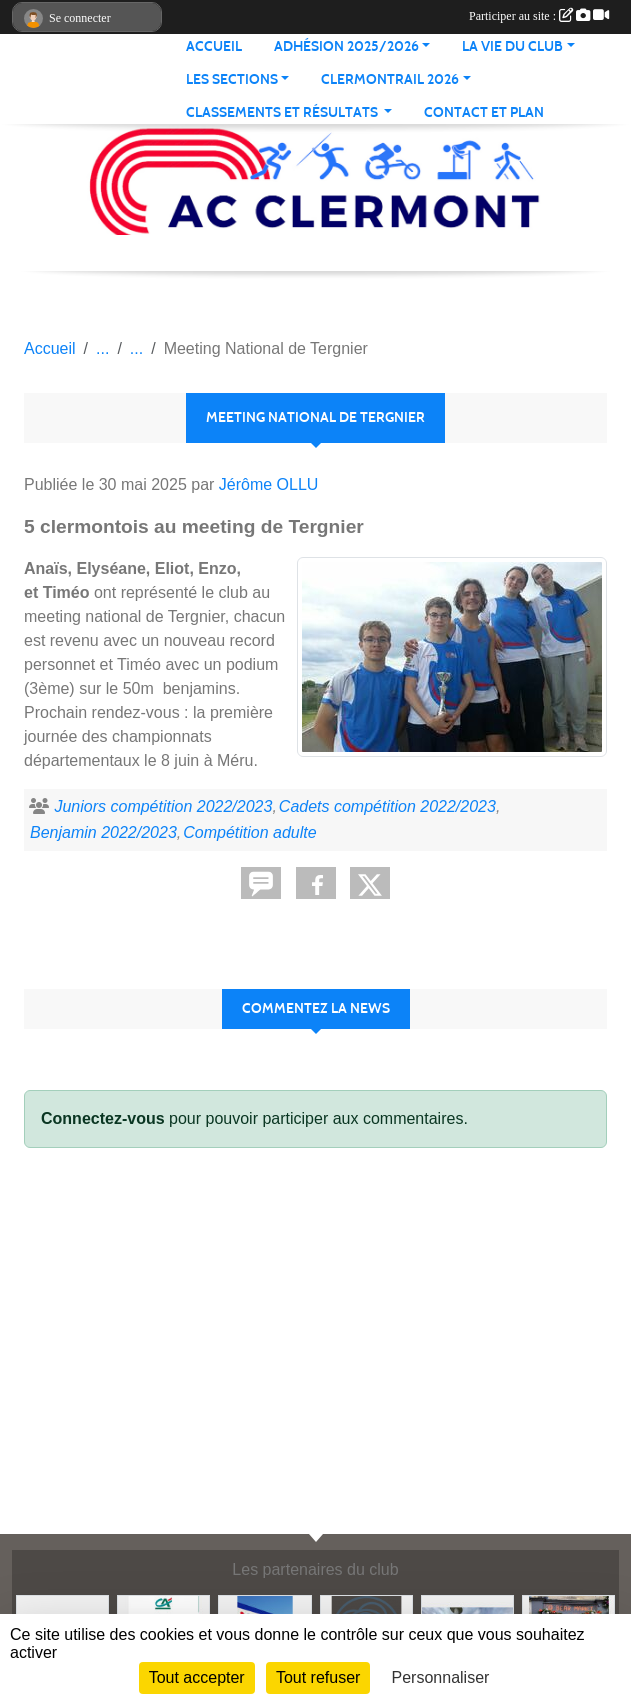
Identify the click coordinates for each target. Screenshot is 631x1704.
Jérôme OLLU (269, 484)
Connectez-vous (103, 1118)
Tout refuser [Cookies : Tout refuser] (318, 1677)
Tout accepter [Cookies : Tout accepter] (197, 1677)
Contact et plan (484, 112)
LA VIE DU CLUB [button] (512, 46)
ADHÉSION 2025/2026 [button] (346, 46)
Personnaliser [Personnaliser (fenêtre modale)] (441, 1677)
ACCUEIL (214, 46)
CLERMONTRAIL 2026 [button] (390, 79)
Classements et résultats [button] (283, 112)
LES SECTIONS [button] (232, 79)
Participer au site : (539, 16)
